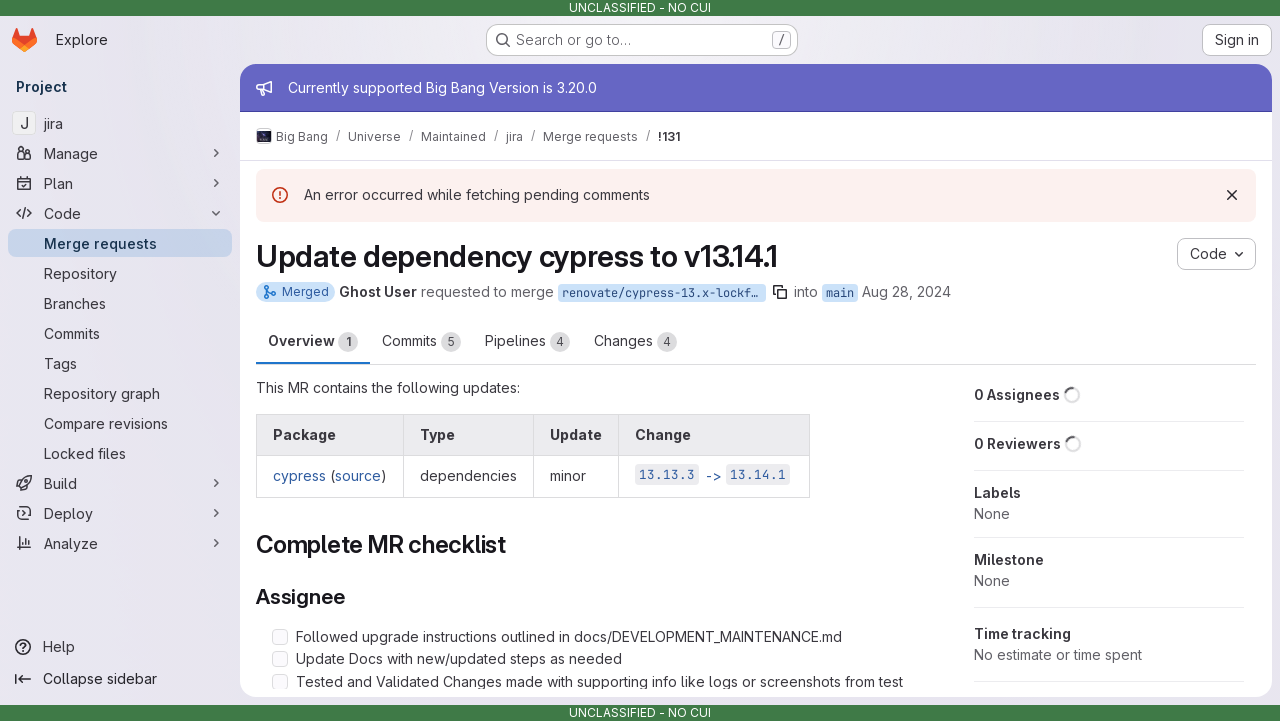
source (358, 475)
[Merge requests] (120, 243)
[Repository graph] (120, 393)
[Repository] (120, 273)
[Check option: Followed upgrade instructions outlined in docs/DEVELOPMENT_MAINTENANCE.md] (280, 637)
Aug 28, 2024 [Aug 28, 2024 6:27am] (906, 291)
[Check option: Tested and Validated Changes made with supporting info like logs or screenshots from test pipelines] (280, 682)
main (840, 293)
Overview (313, 342)
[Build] (120, 483)
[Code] (120, 213)
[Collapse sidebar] (120, 679)
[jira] (120, 123)
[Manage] (120, 153)
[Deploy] (120, 513)
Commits (421, 342)
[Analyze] (120, 543)
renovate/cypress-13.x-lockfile (664, 293)
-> (712, 475)
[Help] (120, 647)
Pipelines (527, 342)
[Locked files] (120, 453)
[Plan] (120, 183)
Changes (635, 342)
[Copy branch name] (780, 292)
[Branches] (120, 303)
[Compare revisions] (120, 423)
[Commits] (120, 333)
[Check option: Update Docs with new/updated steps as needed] (280, 659)
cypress (299, 475)
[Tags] (120, 363)
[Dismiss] (1232, 195)
